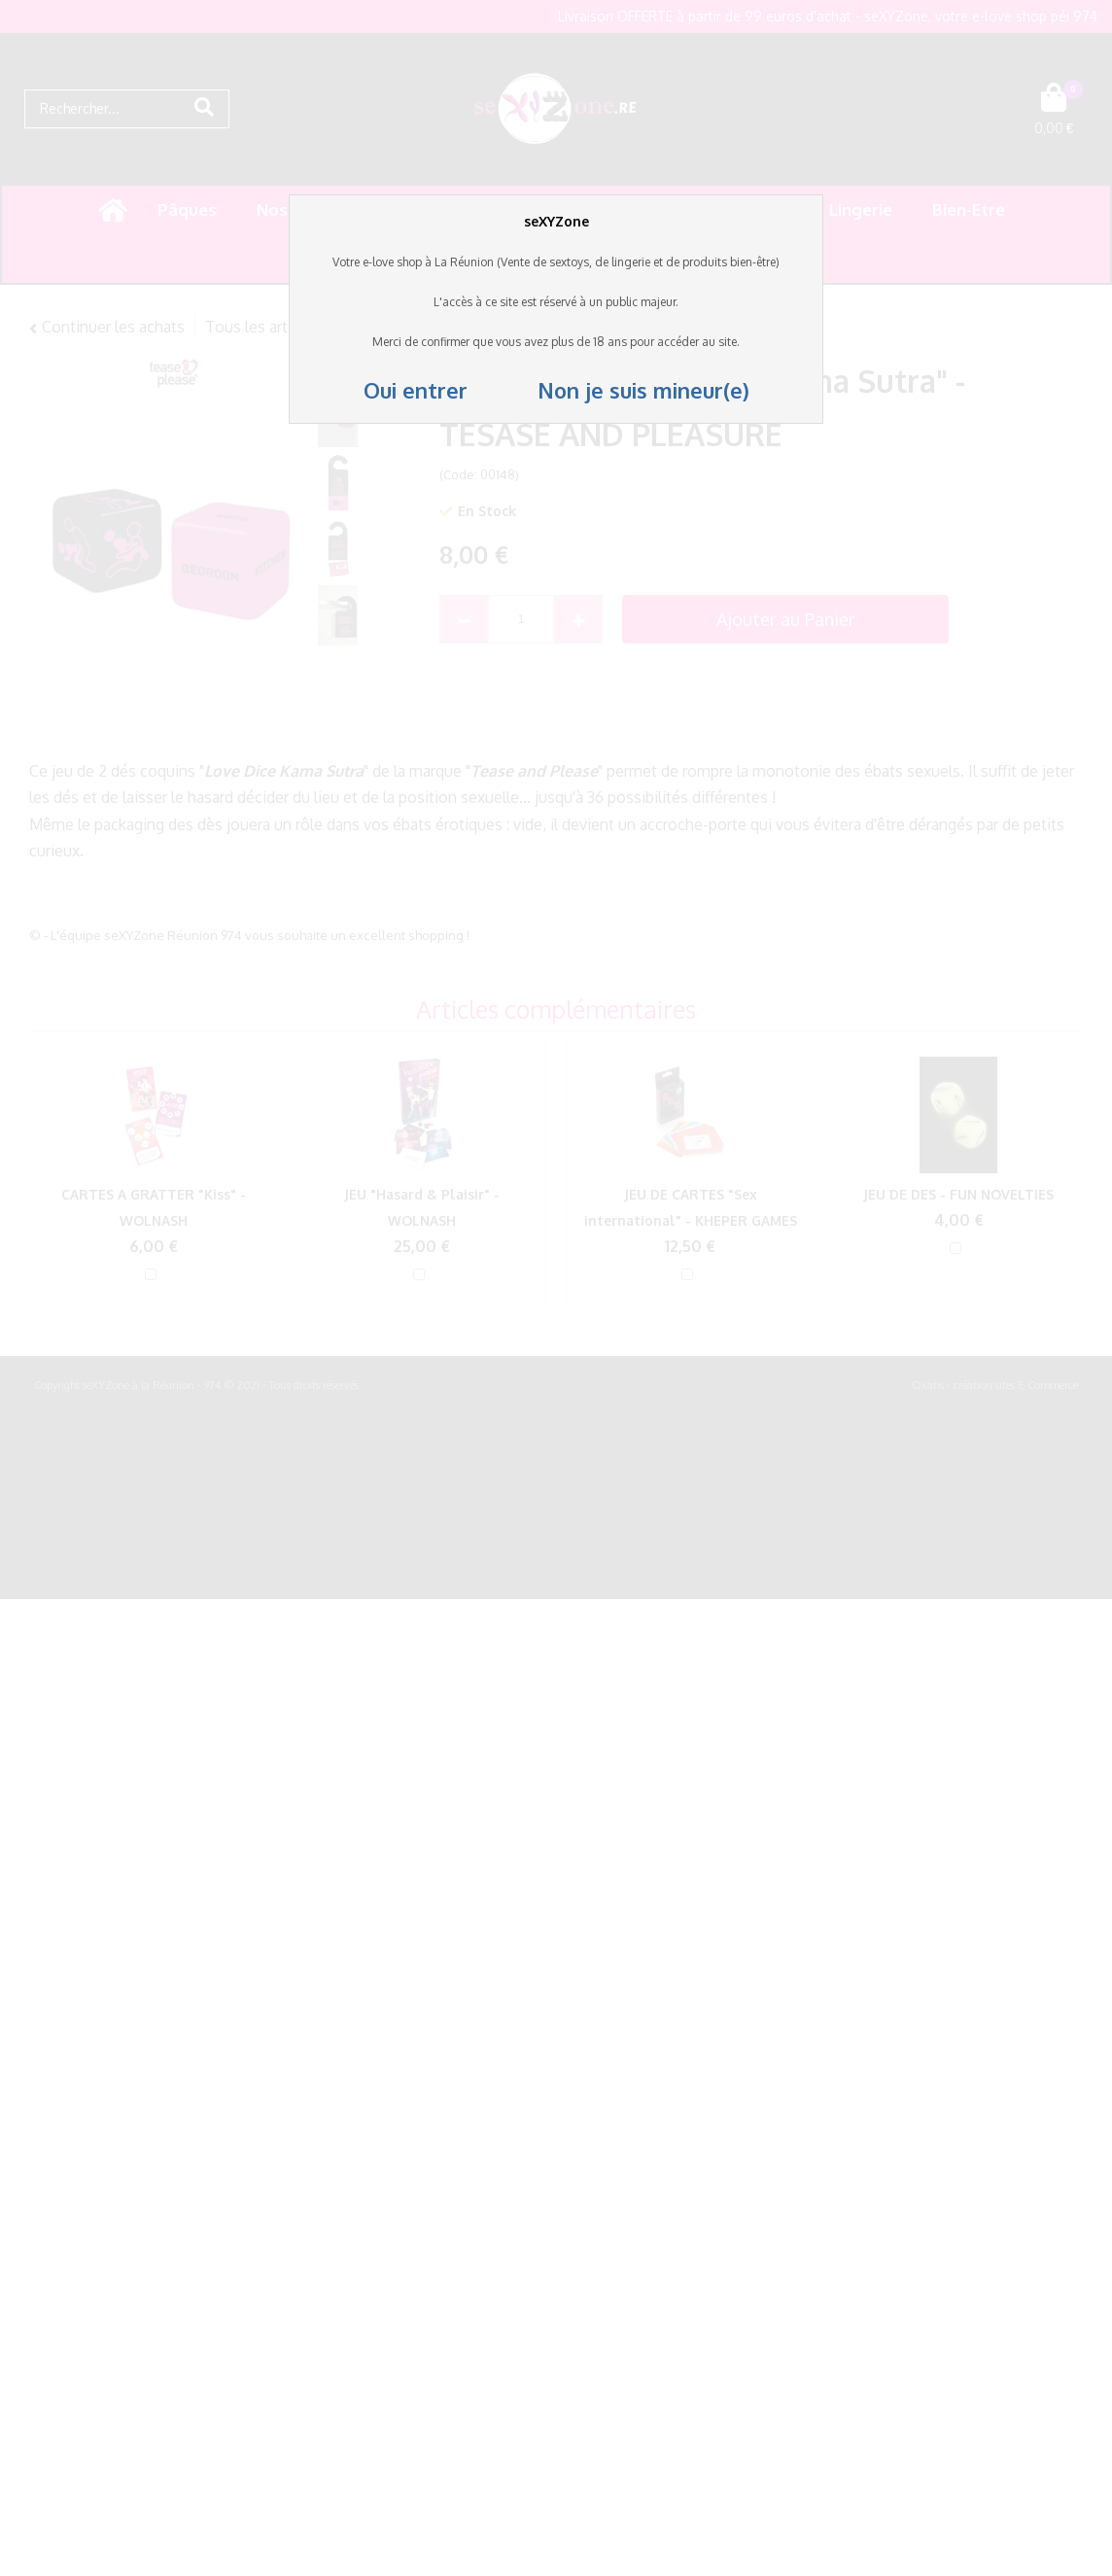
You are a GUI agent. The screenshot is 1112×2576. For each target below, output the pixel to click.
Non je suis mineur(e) (611, 389)
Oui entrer (418, 389)
